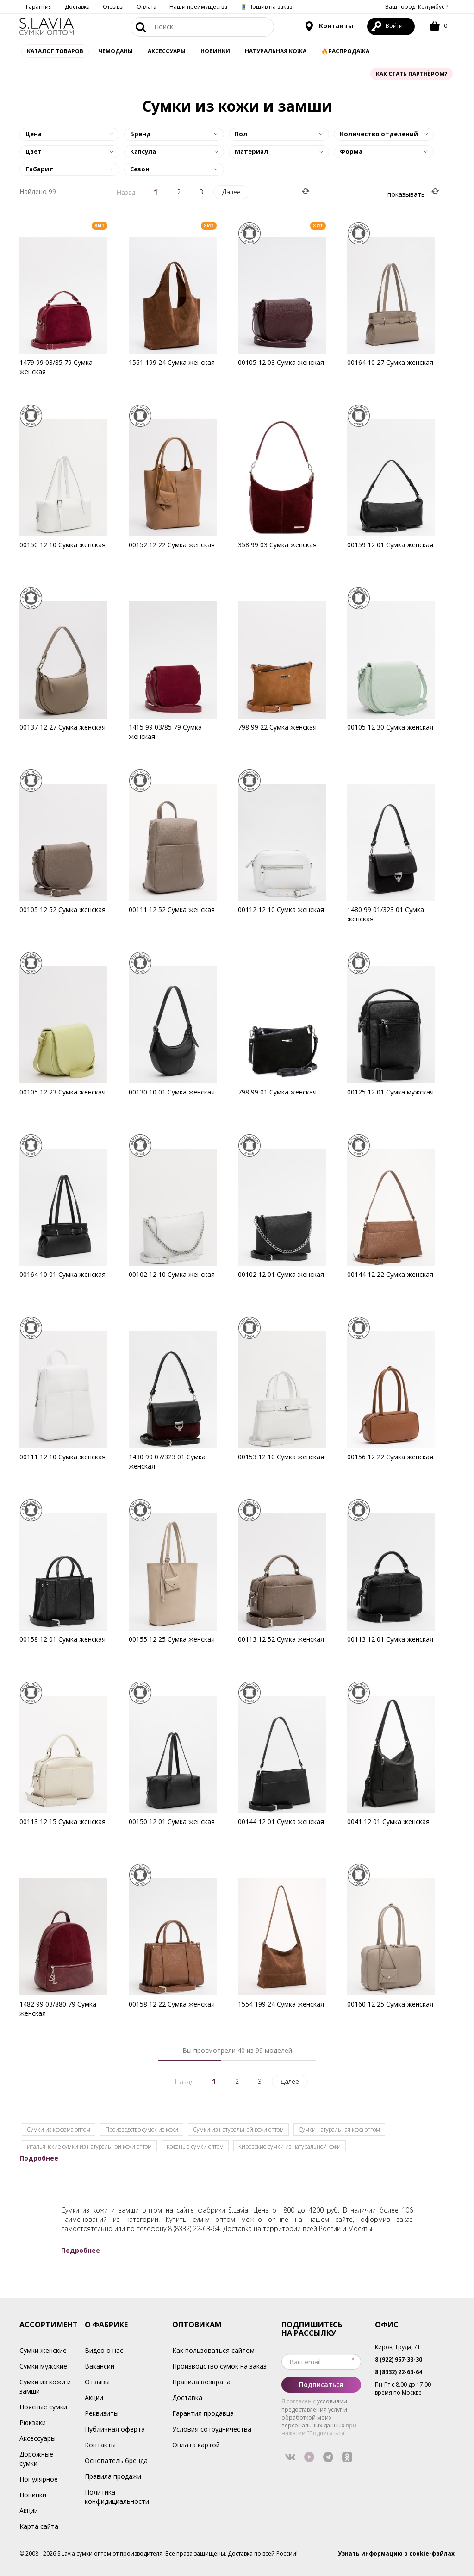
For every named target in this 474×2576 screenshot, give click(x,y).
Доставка (77, 7)
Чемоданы (115, 51)
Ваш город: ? (416, 7)
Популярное (38, 2479)
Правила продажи (113, 2476)
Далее (231, 192)
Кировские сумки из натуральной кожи (289, 2147)
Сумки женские (43, 2350)
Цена (33, 134)
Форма (351, 151)
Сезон (140, 169)
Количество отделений (379, 134)
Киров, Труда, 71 (397, 2347)
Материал (251, 151)
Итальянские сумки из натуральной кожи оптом (89, 2147)
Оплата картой (196, 2444)
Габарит (39, 169)
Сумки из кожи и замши (45, 2386)
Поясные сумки (43, 2406)
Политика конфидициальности (117, 2497)
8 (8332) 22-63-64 (194, 2228)
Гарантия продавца (203, 2413)
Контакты (329, 26)
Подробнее (38, 2158)
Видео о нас (104, 2350)
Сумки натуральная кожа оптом (339, 2129)
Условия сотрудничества (211, 2429)
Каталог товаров (55, 51)
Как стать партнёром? (411, 74)
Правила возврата (201, 2381)
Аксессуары (37, 2438)
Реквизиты (101, 2413)
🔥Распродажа (345, 51)
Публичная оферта (115, 2429)
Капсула (143, 151)
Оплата (146, 7)
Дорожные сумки (36, 2459)
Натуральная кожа (275, 51)
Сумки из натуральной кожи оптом (238, 2129)
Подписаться (321, 2384)
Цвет (33, 151)
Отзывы (113, 7)
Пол (241, 134)
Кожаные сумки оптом (195, 2147)
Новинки (215, 51)
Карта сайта (38, 2526)
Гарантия (39, 7)
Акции (28, 2510)
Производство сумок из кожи (141, 2129)
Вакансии (99, 2366)
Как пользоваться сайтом (213, 2350)
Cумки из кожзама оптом (58, 2129)
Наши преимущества (198, 7)
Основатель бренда (116, 2460)
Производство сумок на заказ (219, 2366)
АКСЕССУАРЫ (167, 51)
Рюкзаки (32, 2422)
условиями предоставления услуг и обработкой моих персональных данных (314, 2413)
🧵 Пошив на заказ (266, 7)
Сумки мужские (43, 2366)
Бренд (140, 134)
